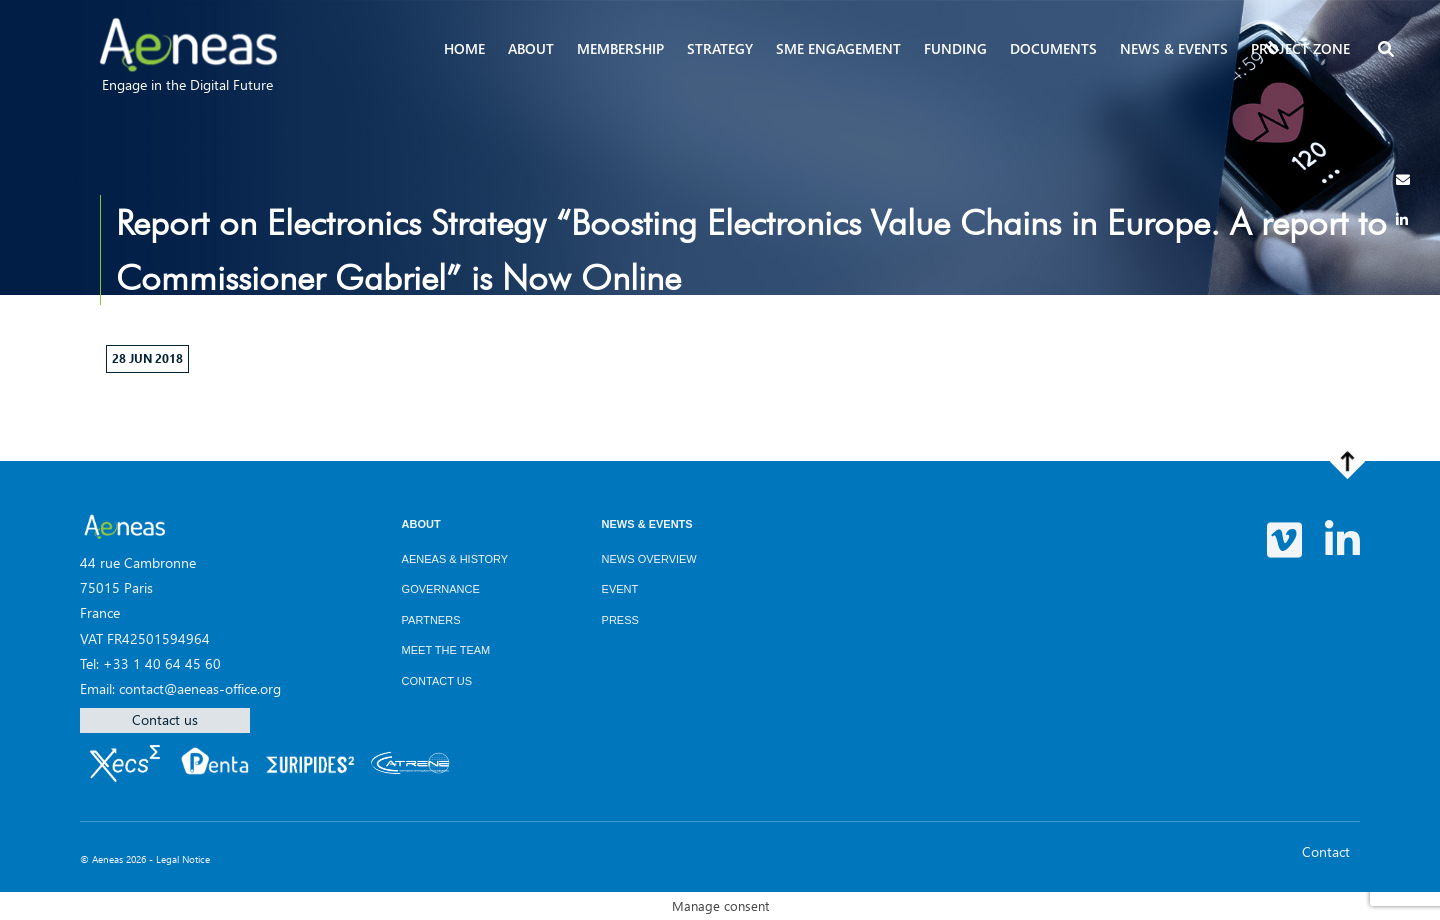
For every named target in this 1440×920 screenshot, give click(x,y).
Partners (431, 620)
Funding (955, 48)
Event (620, 589)
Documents (1053, 48)
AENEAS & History (455, 559)
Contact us (165, 719)
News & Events (647, 524)
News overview (649, 559)
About (531, 48)
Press (620, 620)
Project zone (1300, 48)
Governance (441, 589)
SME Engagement (838, 48)
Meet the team (446, 650)
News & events (1174, 48)
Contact (1326, 851)
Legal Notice (183, 859)
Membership (620, 48)
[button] (1388, 50)
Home (464, 48)
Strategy (720, 48)
